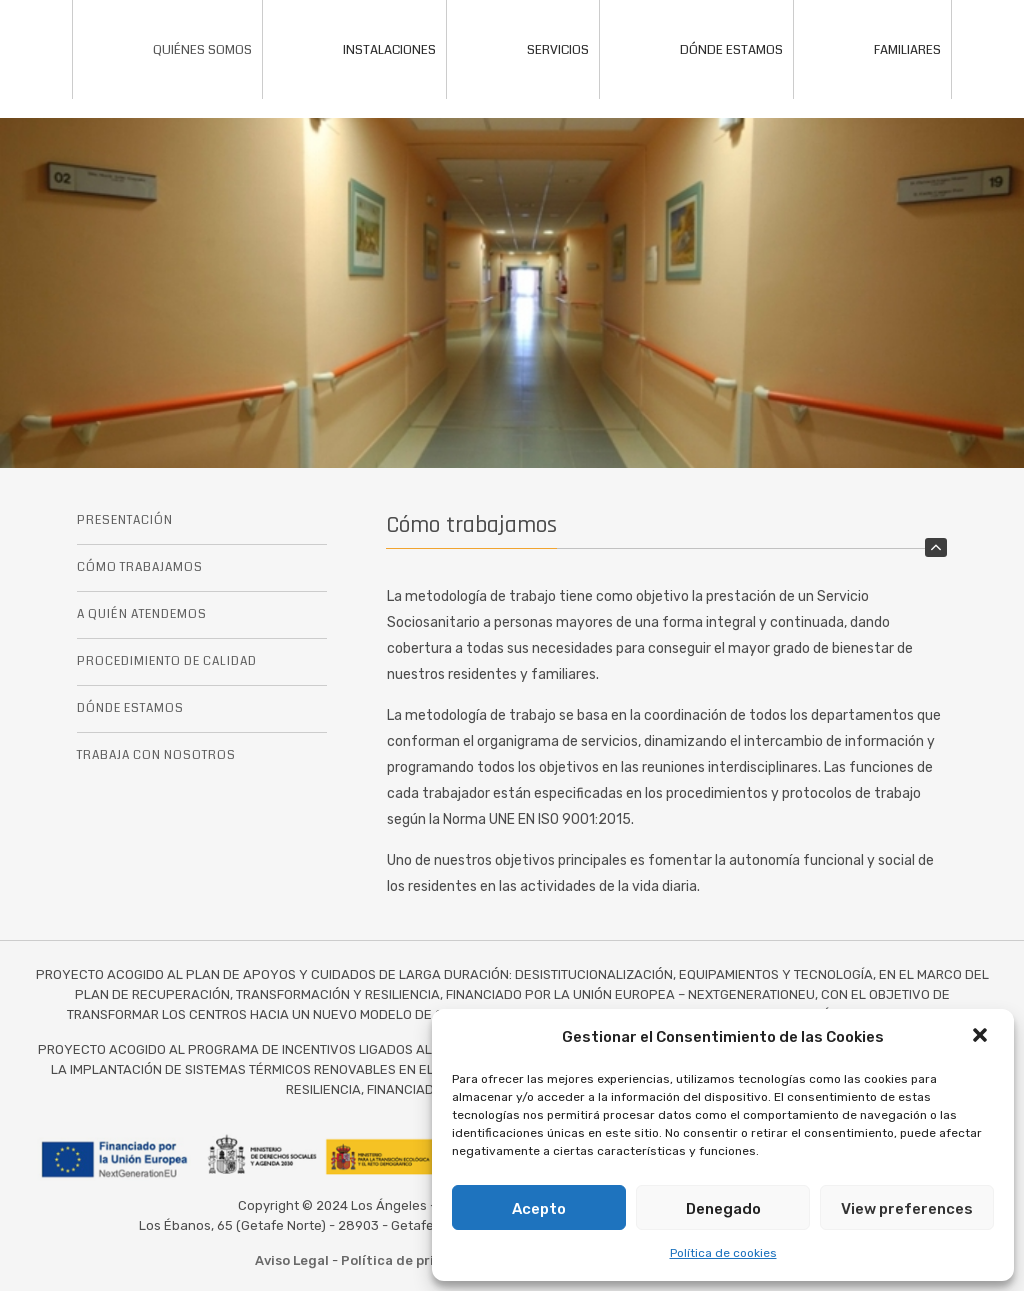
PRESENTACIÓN (125, 520)
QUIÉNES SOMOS (167, 50)
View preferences (907, 1209)
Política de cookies (723, 1253)
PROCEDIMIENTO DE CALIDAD (167, 661)
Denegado (723, 1209)
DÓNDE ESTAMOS (696, 50)
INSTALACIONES (354, 50)
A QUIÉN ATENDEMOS (142, 614)
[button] (982, 1037)
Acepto (539, 1209)
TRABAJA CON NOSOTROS (156, 755)
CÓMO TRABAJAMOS (140, 567)
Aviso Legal (292, 1260)
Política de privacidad (414, 1260)
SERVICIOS (523, 50)
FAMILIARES (872, 50)
